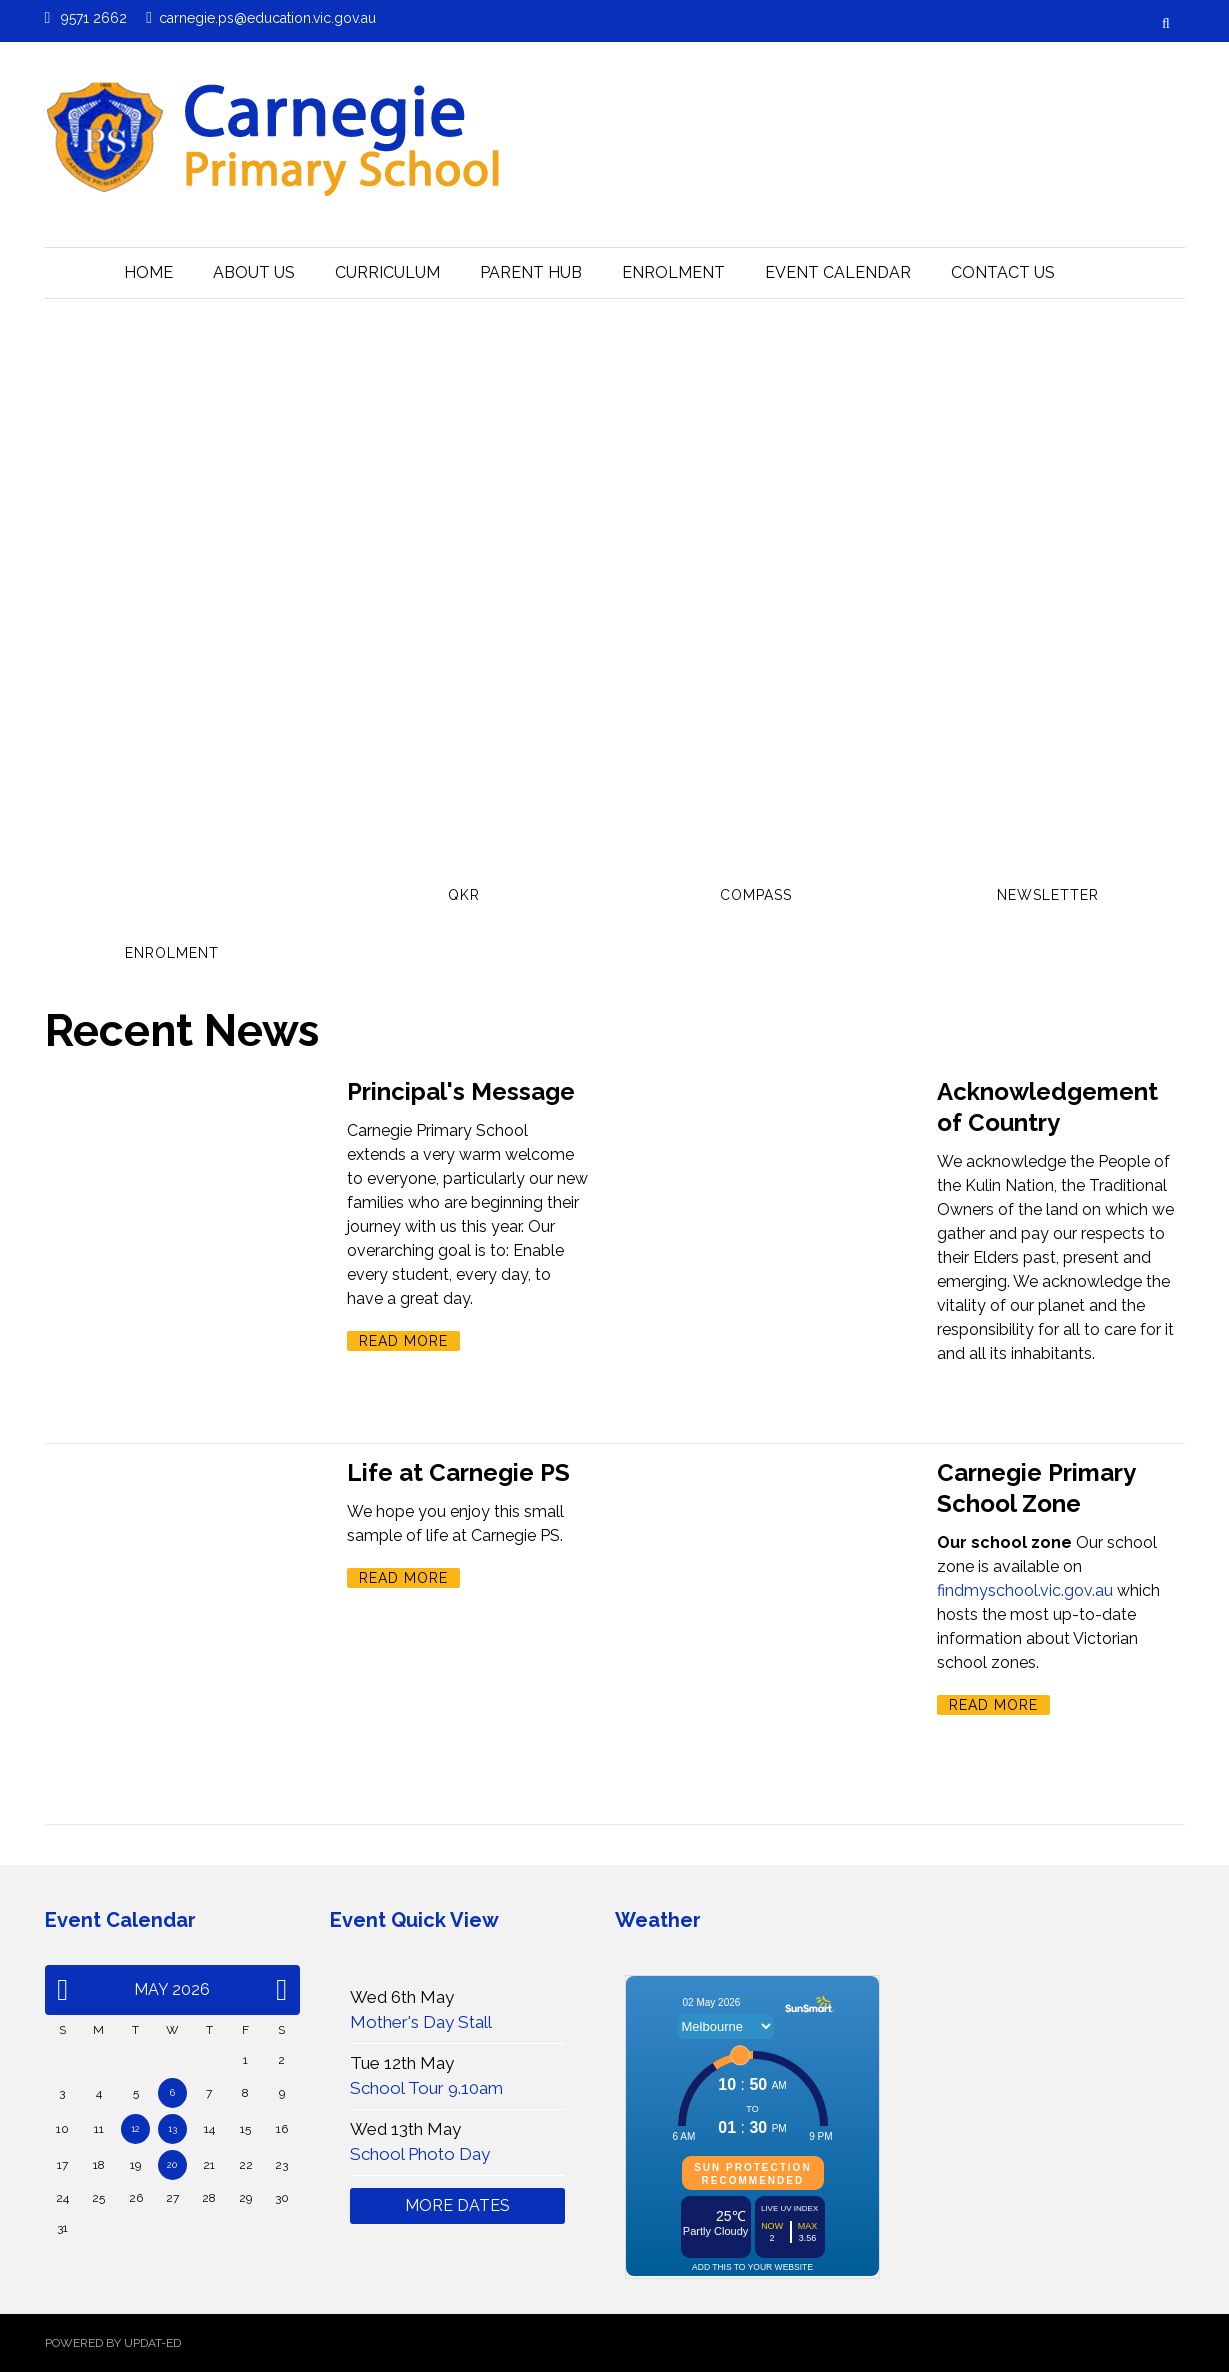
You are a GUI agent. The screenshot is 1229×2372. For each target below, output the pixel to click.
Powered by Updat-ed (113, 2343)
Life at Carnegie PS (458, 1472)
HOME (148, 272)
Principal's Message (461, 1091)
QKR (464, 895)
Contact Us (1003, 272)
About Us (254, 272)
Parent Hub (531, 272)
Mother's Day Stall (421, 2022)
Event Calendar (838, 272)
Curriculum (387, 272)
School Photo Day (420, 2154)
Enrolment (673, 272)
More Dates (457, 2205)
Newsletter (1048, 895)
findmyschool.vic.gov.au (1025, 1590)
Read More (403, 1341)
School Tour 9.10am (426, 2088)
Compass (756, 895)
